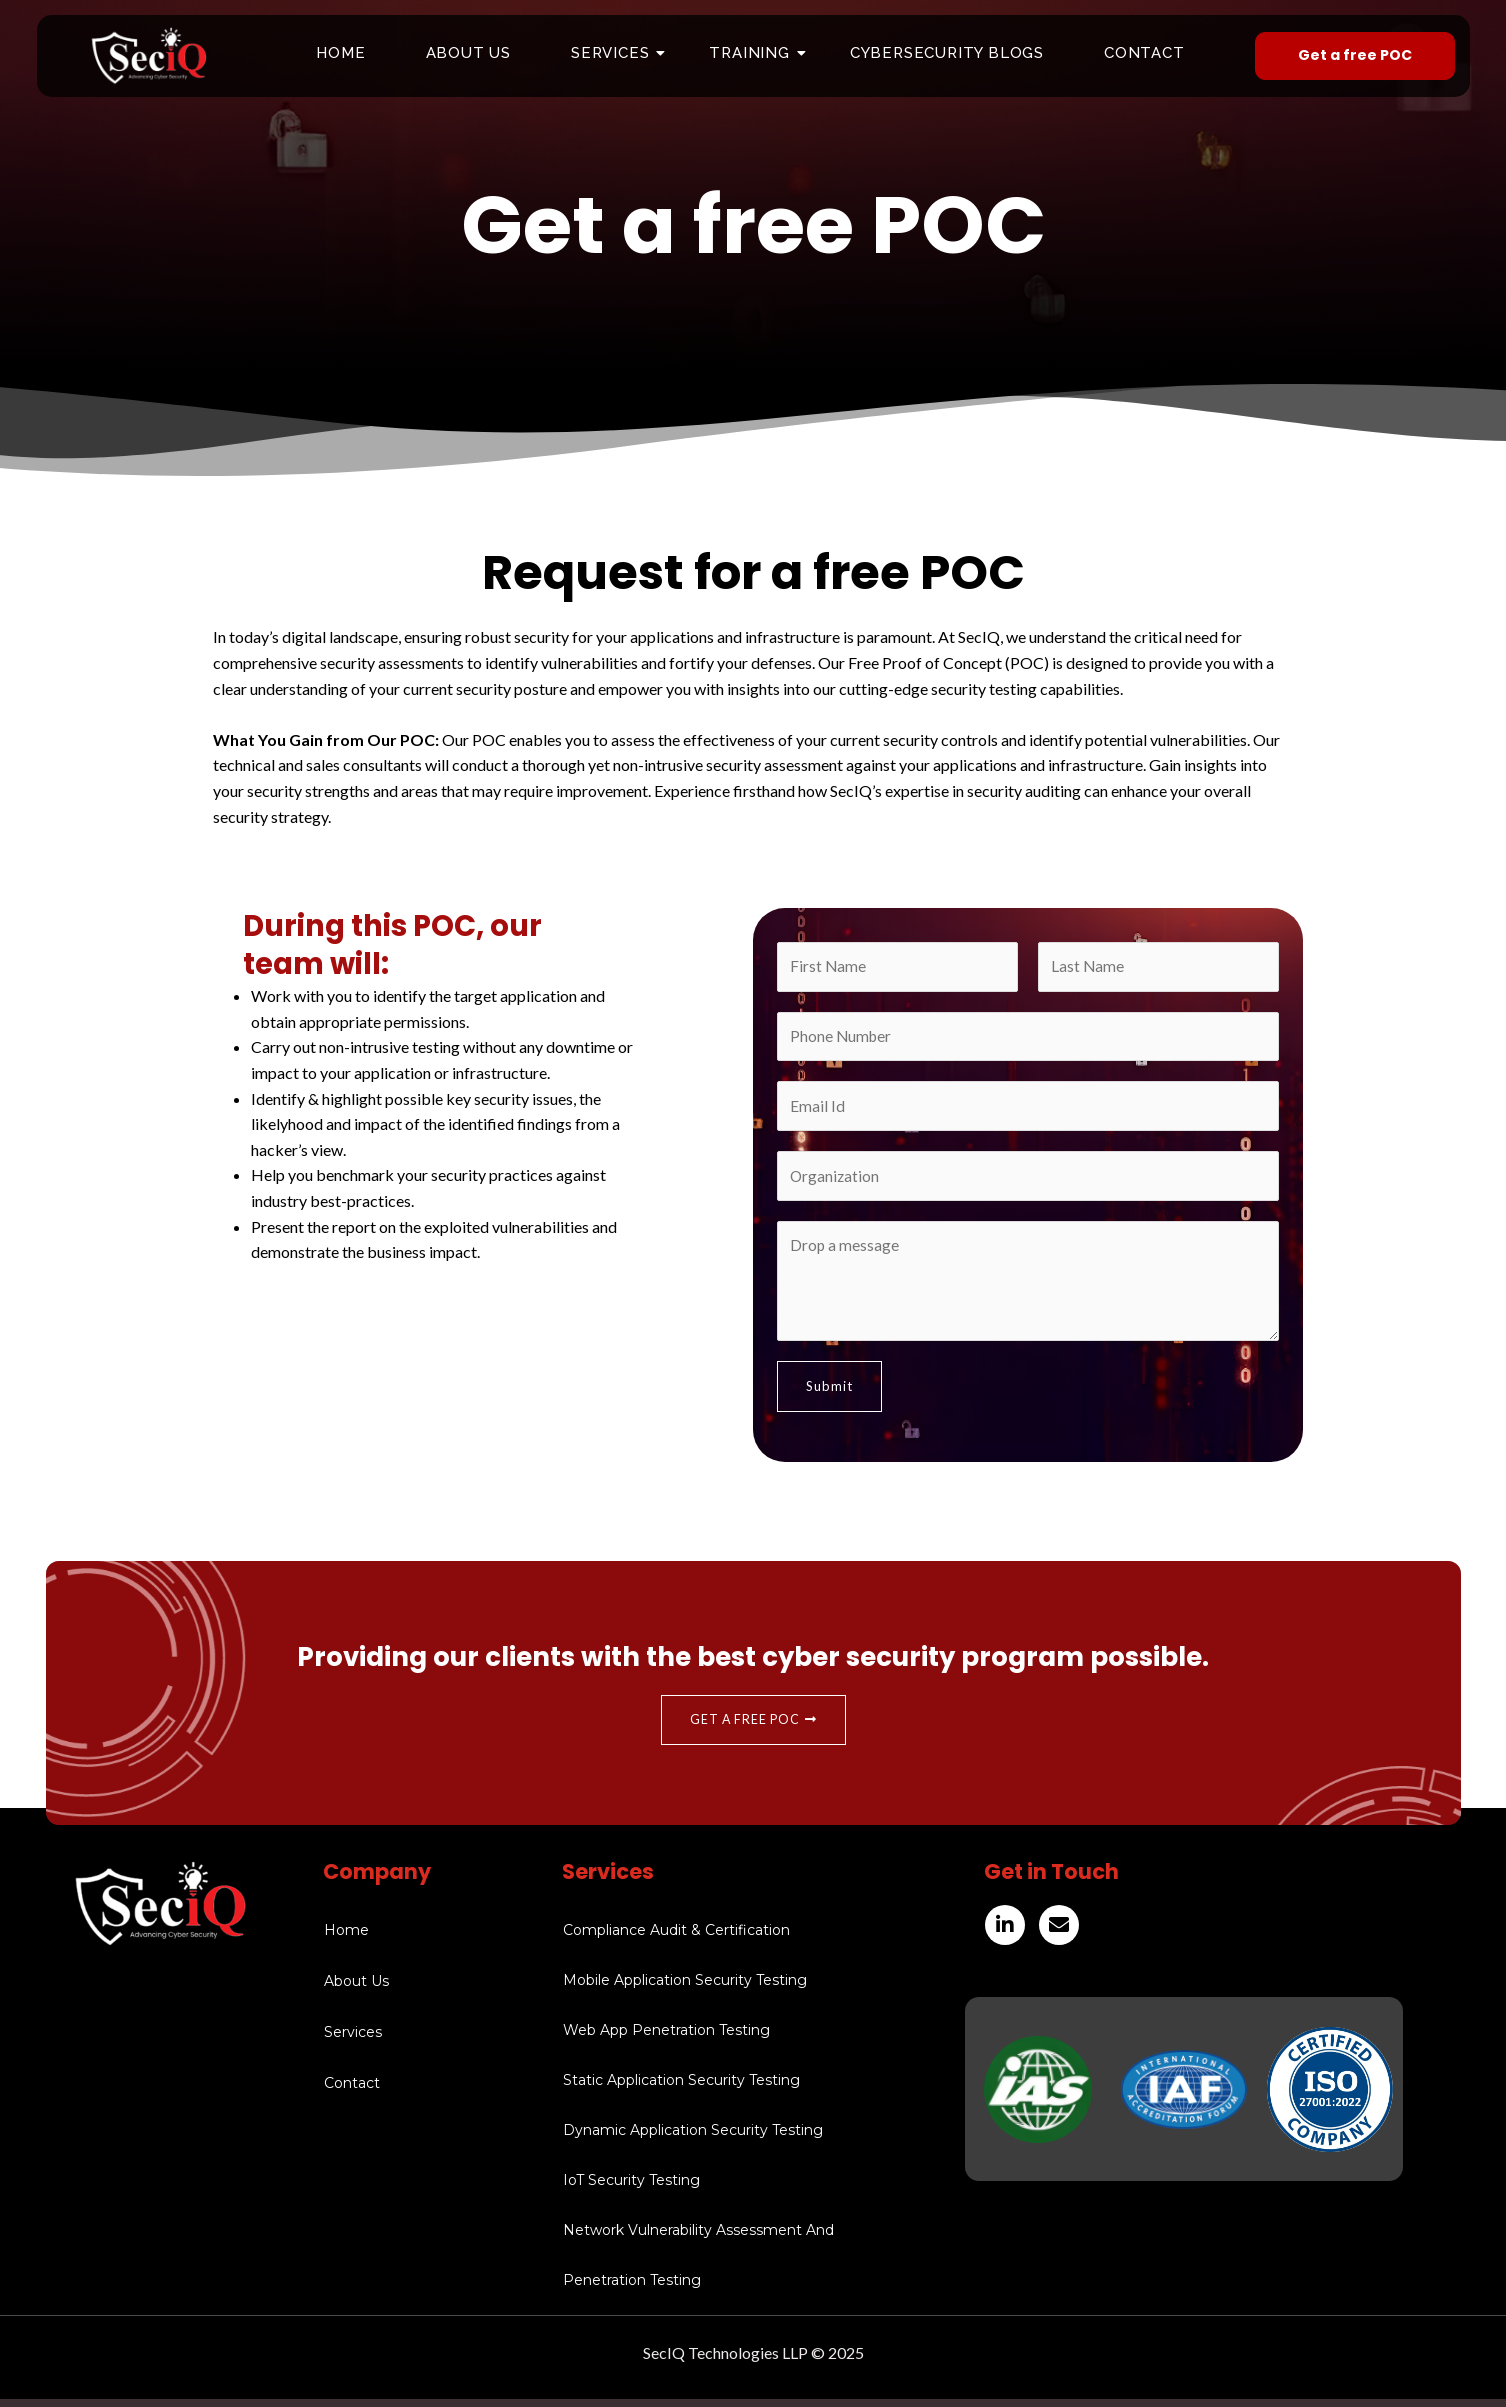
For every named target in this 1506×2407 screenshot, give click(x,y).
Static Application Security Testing (681, 2088)
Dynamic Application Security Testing (693, 2138)
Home (340, 53)
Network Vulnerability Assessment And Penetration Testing (698, 2263)
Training (756, 53)
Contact (1144, 53)
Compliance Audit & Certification (676, 1938)
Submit (829, 1393)
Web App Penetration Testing (666, 2038)
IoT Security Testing (631, 2188)
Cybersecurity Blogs (947, 53)
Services (617, 53)
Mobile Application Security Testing (685, 1988)
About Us (468, 53)
